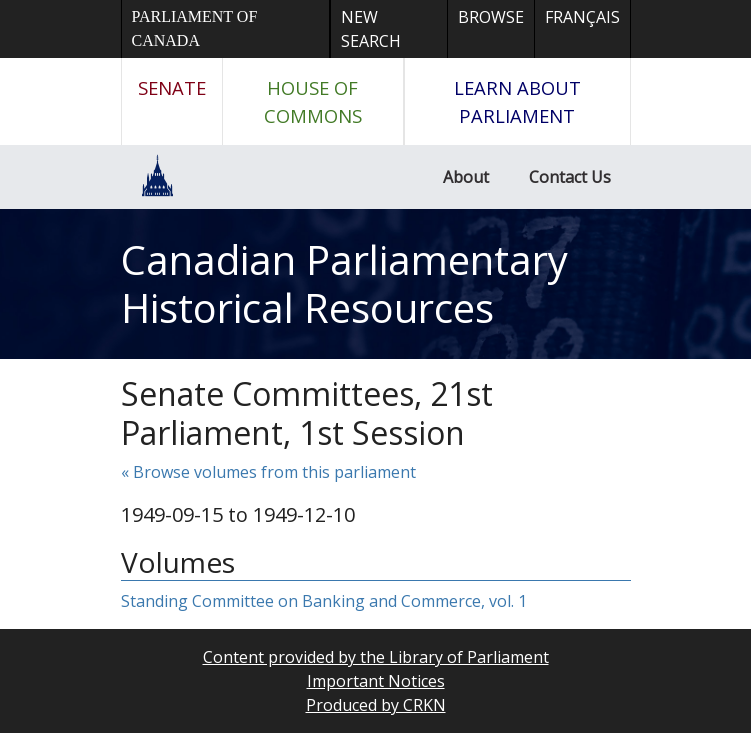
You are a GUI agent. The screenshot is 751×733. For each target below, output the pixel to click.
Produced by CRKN (376, 705)
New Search (371, 29)
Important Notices (376, 681)
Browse (491, 17)
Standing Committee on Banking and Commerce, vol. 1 (324, 601)
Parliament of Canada (195, 28)
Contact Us (570, 177)
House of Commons (313, 101)
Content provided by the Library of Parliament (376, 657)
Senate (172, 87)
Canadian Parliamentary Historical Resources (344, 283)
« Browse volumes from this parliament (268, 472)
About (466, 177)
